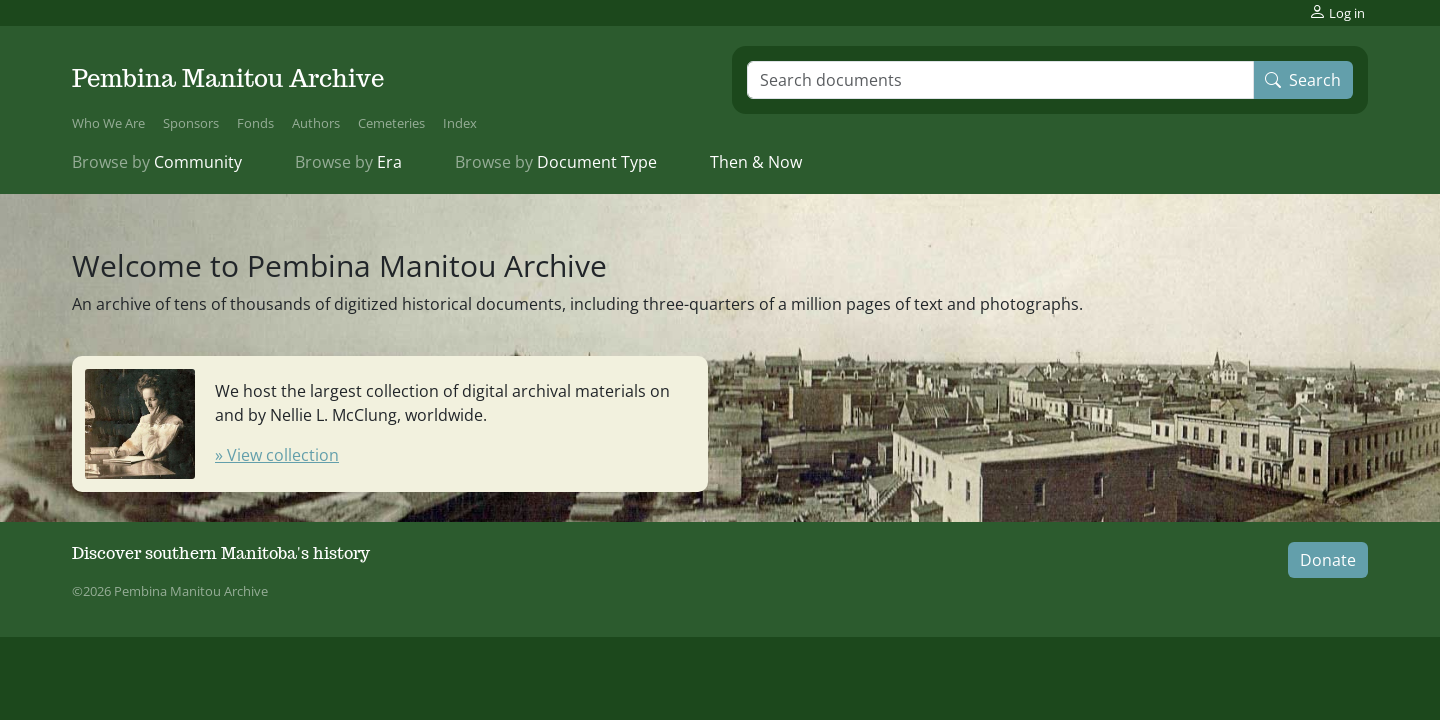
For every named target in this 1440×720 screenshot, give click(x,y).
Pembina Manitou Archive (228, 78)
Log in (1337, 12)
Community (157, 162)
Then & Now (756, 162)
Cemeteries (391, 123)
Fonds (255, 123)
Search (1303, 80)
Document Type (556, 162)
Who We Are (108, 123)
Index (460, 123)
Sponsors (191, 123)
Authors (316, 123)
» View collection (277, 455)
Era (348, 162)
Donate (1328, 560)
